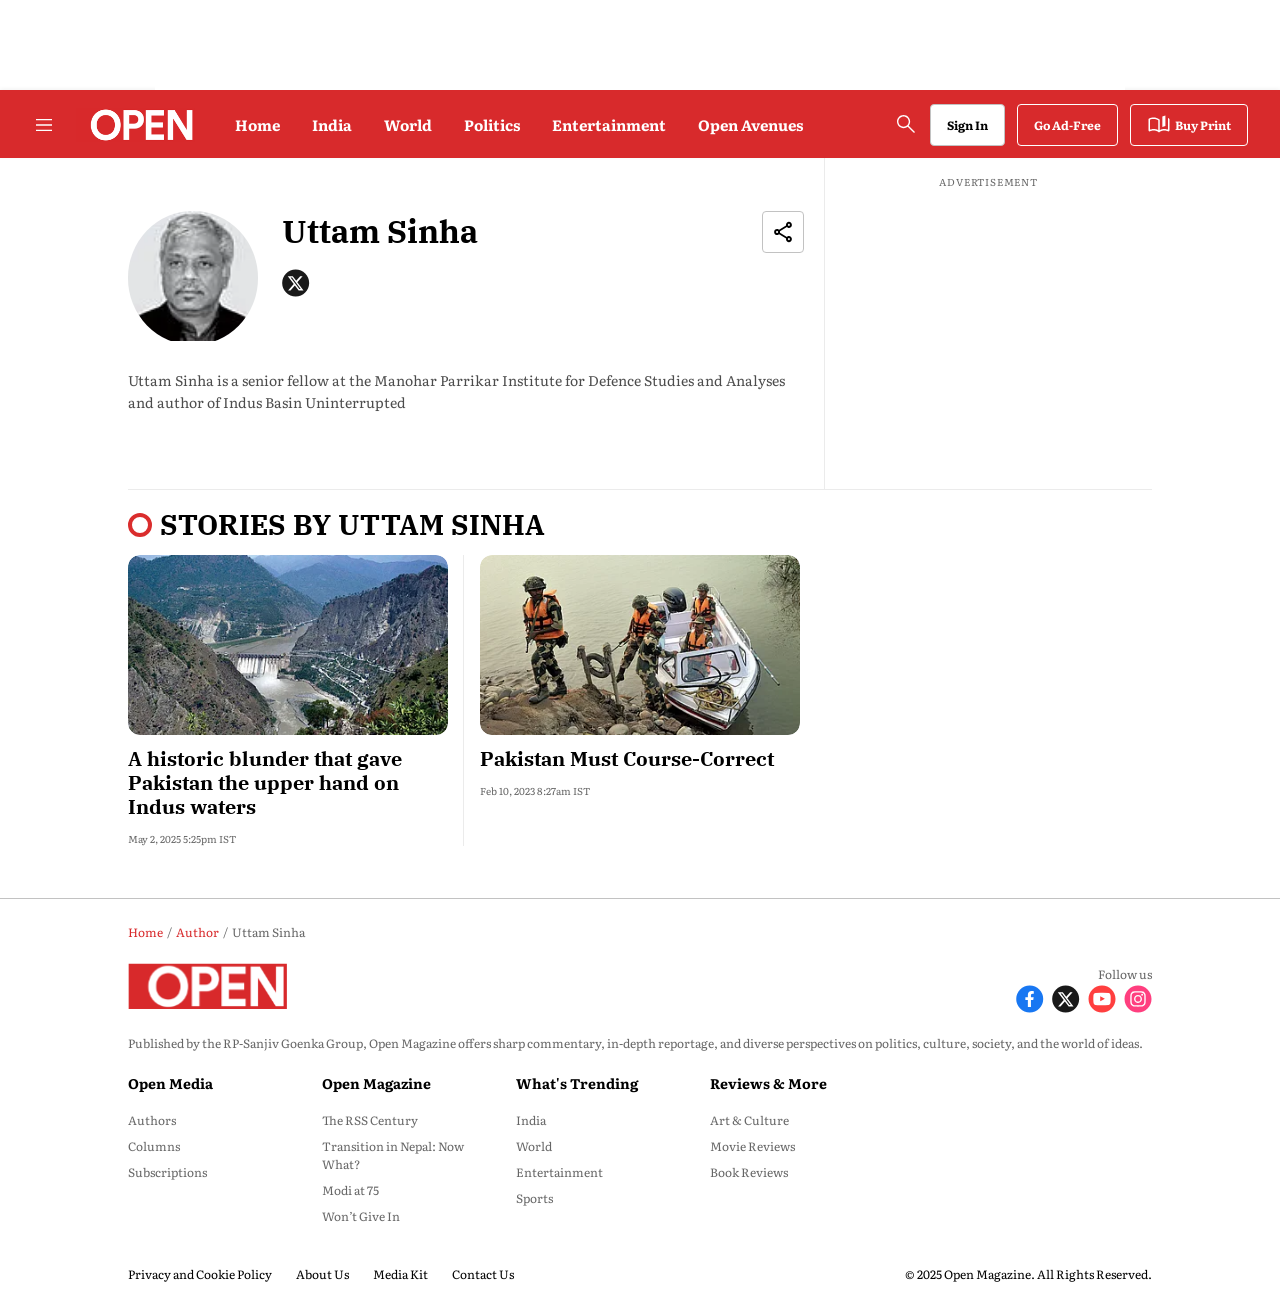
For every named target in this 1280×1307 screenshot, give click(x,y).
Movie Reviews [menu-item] (752, 1146)
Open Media (170, 1083)
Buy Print (1189, 125)
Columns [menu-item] (154, 1146)
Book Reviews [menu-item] (749, 1172)
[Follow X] (1066, 996)
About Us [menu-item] (322, 1274)
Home (257, 124)
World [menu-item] (534, 1146)
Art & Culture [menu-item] (749, 1120)
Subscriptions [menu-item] (167, 1172)
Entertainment (609, 124)
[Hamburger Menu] (44, 125)
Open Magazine (376, 1083)
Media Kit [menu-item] (400, 1274)
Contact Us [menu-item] (483, 1274)
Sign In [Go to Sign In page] (967, 125)
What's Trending (577, 1083)
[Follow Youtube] (1102, 996)
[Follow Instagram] (1138, 996)
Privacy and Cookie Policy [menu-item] (200, 1274)
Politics (492, 124)
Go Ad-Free (1067, 125)
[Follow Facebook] (1030, 996)
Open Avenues (750, 124)
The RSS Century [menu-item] (370, 1120)
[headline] (288, 783)
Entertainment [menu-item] (559, 1172)
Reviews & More (768, 1083)
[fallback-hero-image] (288, 645)
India (332, 124)
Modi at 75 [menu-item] (350, 1190)
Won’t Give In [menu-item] (361, 1216)
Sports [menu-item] (534, 1198)
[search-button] (906, 124)
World (408, 124)
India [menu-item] (531, 1120)
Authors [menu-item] (152, 1120)
